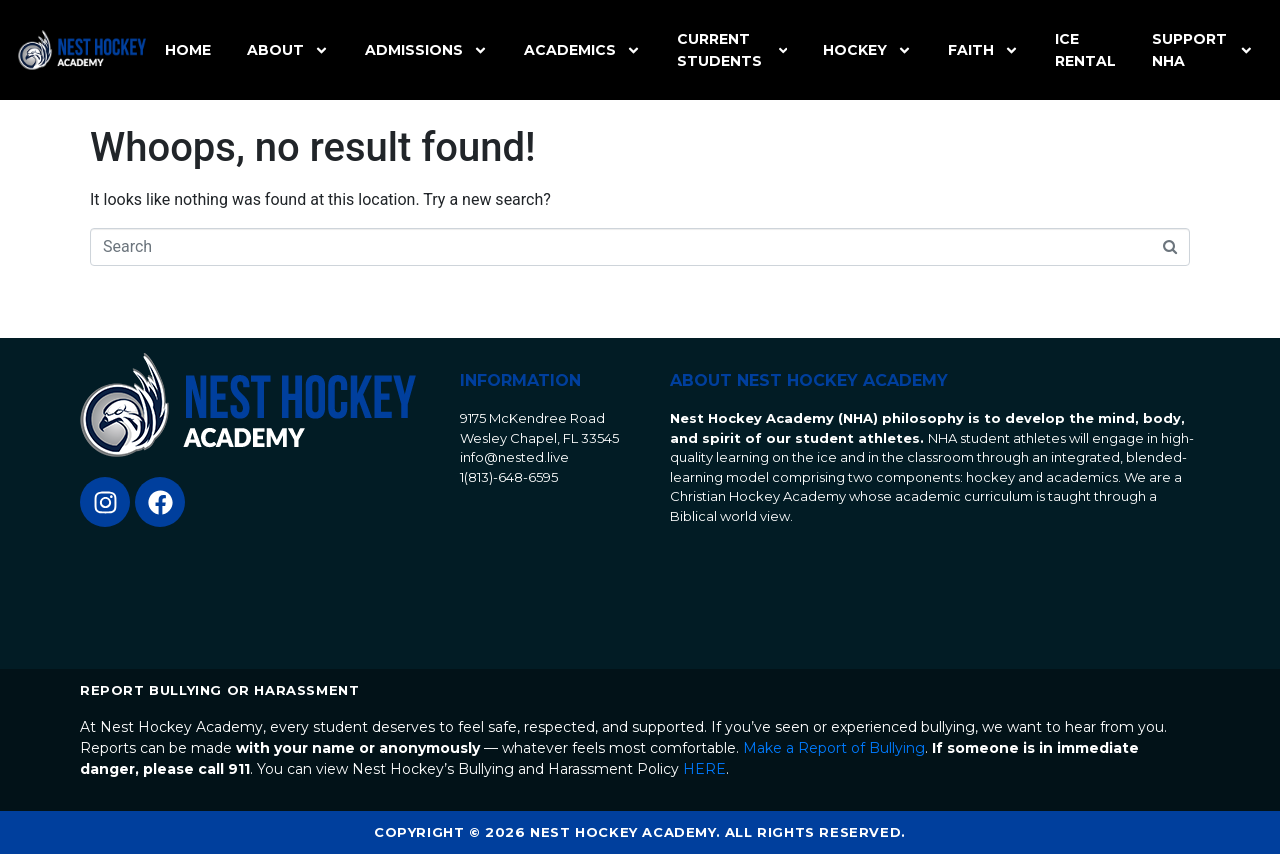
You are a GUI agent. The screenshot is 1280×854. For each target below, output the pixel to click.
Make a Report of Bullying (834, 748)
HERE (704, 769)
